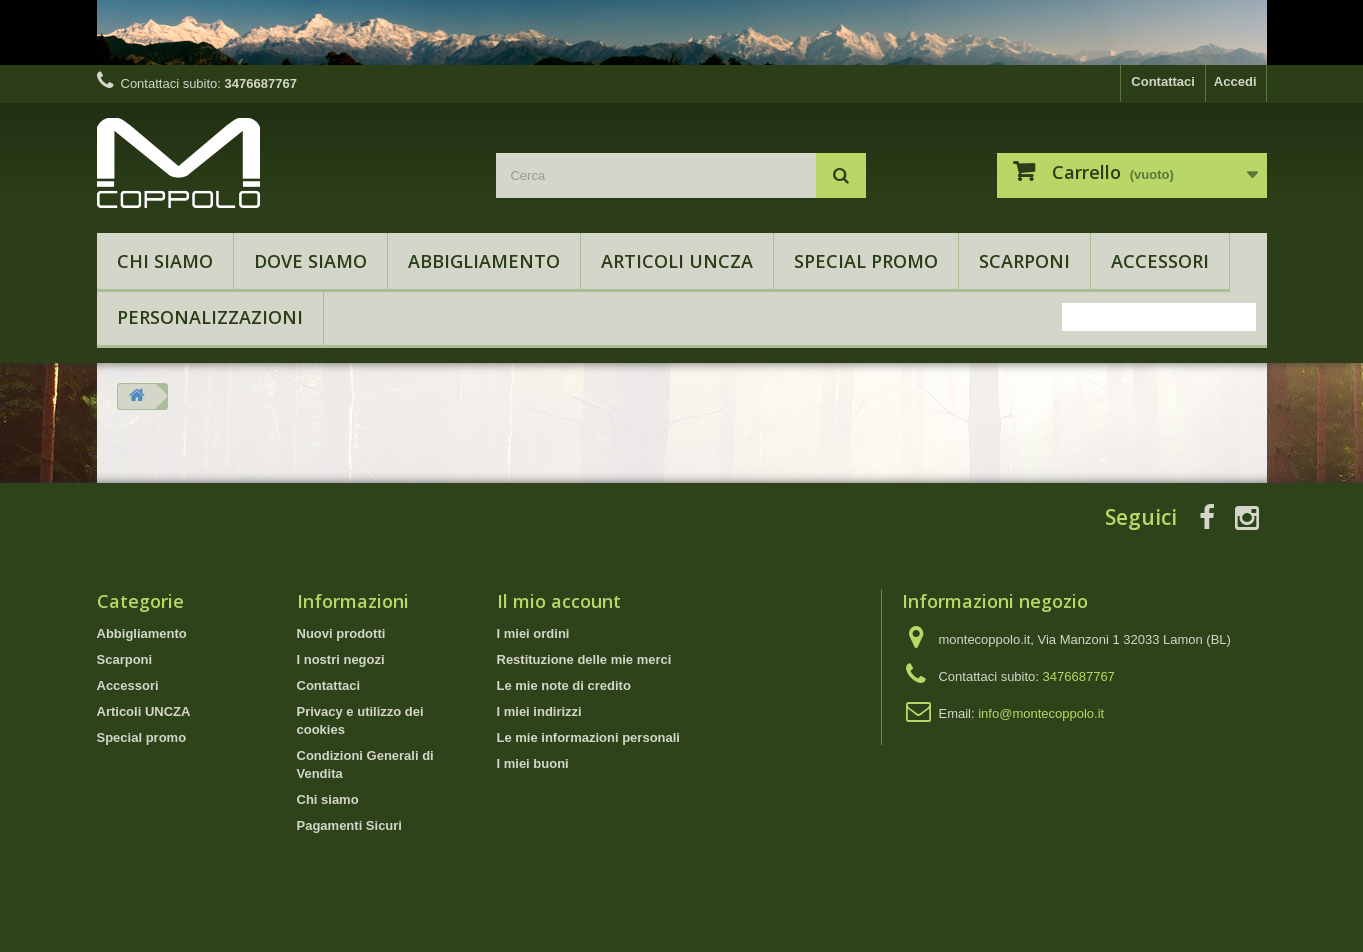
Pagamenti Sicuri (349, 825)
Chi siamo (165, 261)
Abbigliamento (484, 261)
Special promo (866, 261)
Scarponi (1024, 261)
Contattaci (1163, 81)
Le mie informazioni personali (588, 737)
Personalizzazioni (210, 317)
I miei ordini (533, 633)
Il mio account (559, 601)
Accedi (1235, 81)
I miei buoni (533, 763)
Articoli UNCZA (677, 261)
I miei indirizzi (539, 711)
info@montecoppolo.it (1041, 713)
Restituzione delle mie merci (584, 659)
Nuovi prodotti (341, 633)
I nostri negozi (341, 659)
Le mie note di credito (564, 685)
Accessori (1160, 261)
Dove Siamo (310, 261)
